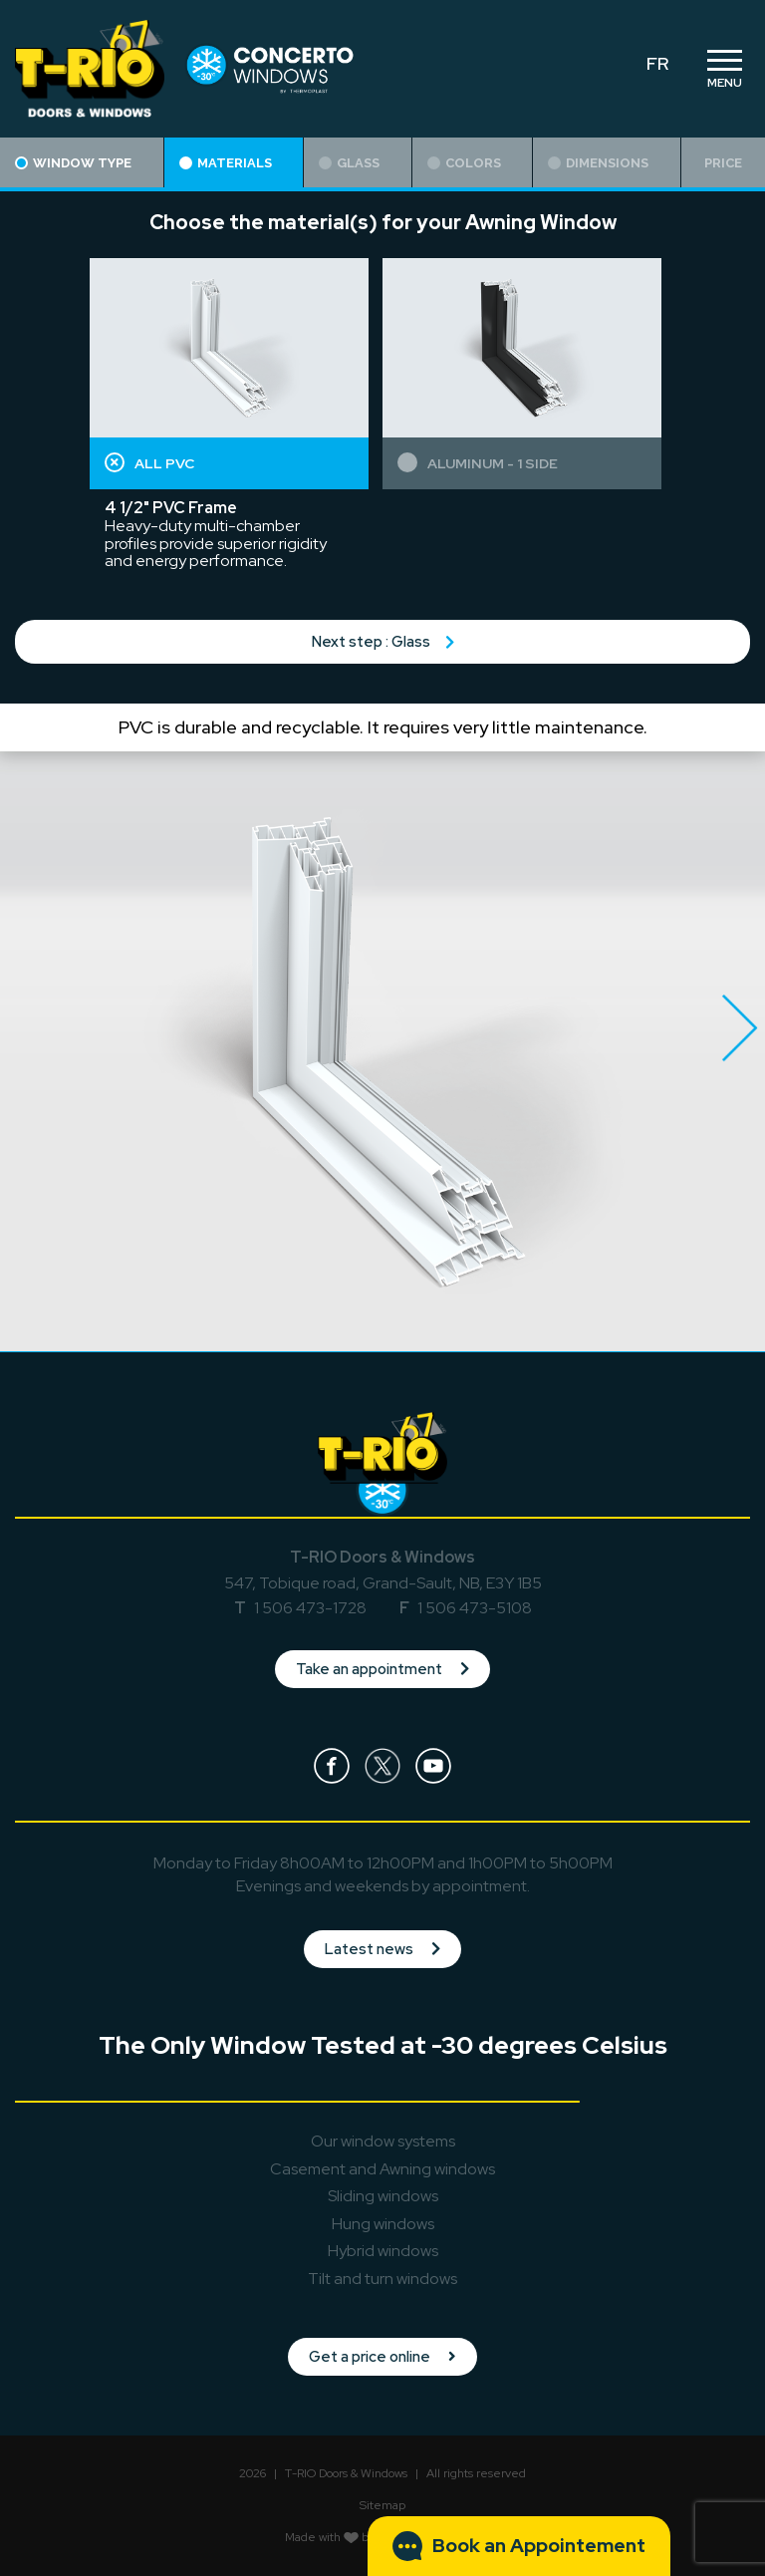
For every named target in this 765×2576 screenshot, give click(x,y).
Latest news (382, 1949)
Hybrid (383, 2250)
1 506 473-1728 (310, 1607)
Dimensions (598, 162)
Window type (73, 162)
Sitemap (382, 2505)
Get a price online (382, 2357)
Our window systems (383, 2141)
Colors (464, 162)
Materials (225, 162)
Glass (349, 162)
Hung (383, 2223)
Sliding (383, 2195)
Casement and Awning (382, 2168)
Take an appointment (382, 1669)
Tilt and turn (382, 2278)
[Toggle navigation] (724, 69)
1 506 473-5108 (474, 1607)
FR (657, 63)
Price (723, 162)
